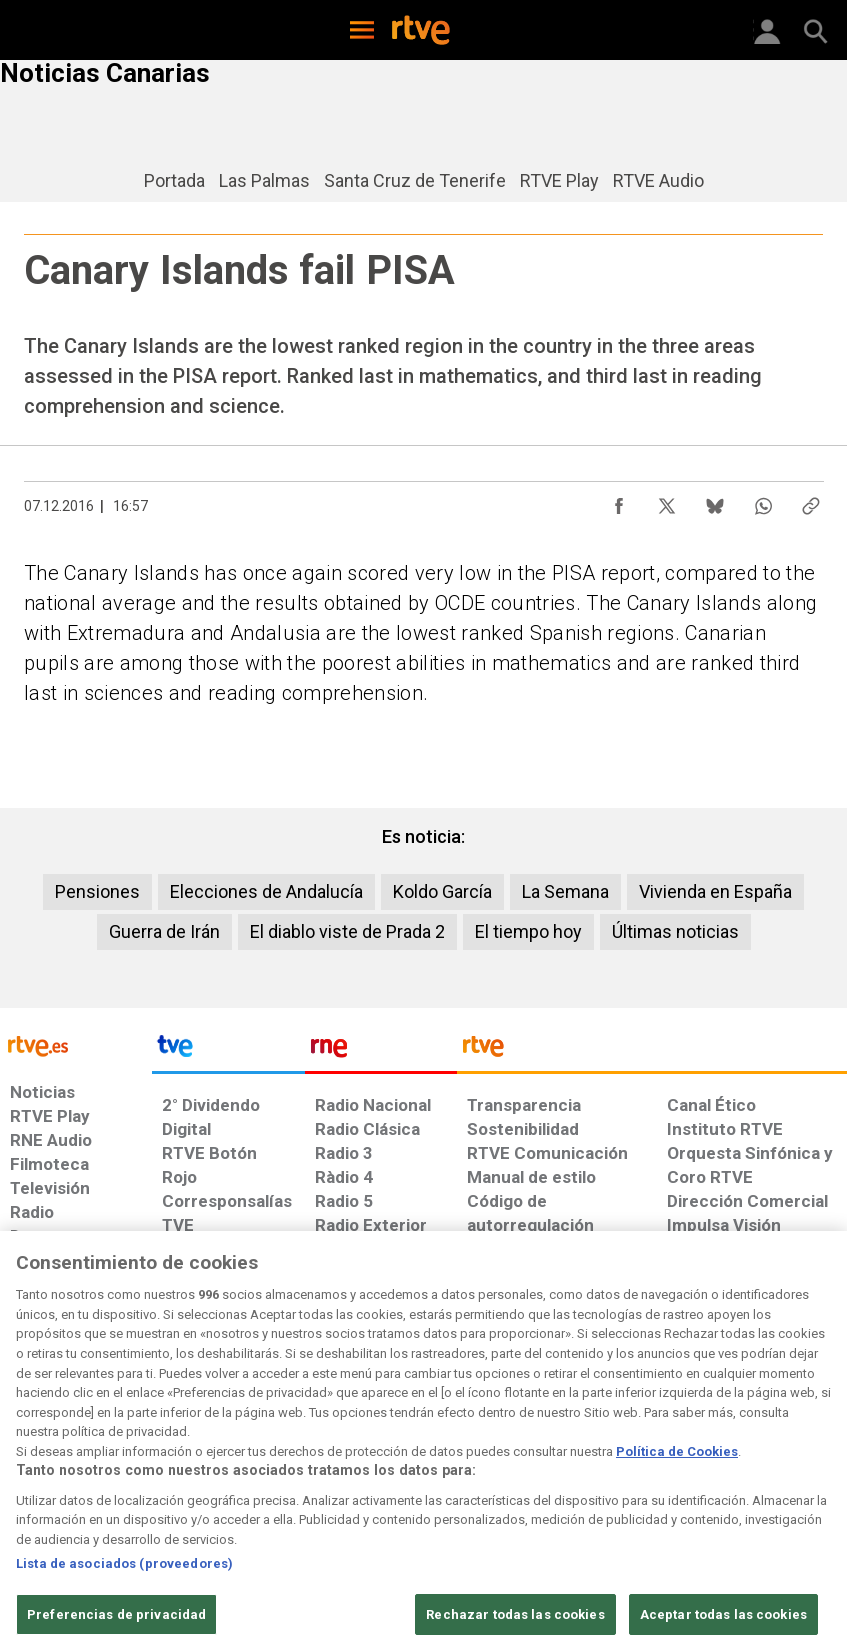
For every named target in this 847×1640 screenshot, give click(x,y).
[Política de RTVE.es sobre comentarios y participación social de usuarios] (771, 1476)
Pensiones (97, 891)
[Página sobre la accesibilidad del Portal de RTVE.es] (506, 1466)
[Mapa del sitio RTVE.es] (590, 1476)
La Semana (565, 891)
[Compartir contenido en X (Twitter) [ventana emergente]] (667, 501)
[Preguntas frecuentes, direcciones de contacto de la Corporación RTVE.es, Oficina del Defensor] (659, 1466)
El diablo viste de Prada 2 (347, 931)
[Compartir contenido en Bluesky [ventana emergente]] (715, 501)
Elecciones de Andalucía (266, 891)
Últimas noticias (675, 931)
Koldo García (442, 891)
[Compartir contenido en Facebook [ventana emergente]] (619, 501)
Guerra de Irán (164, 931)
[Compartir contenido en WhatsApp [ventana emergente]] (763, 501)
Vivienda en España (715, 891)
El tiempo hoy (528, 931)
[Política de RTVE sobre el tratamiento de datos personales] (139, 1476)
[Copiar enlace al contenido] (811, 501)
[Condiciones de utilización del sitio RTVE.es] (36, 1476)
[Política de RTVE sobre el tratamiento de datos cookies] (266, 1476)
